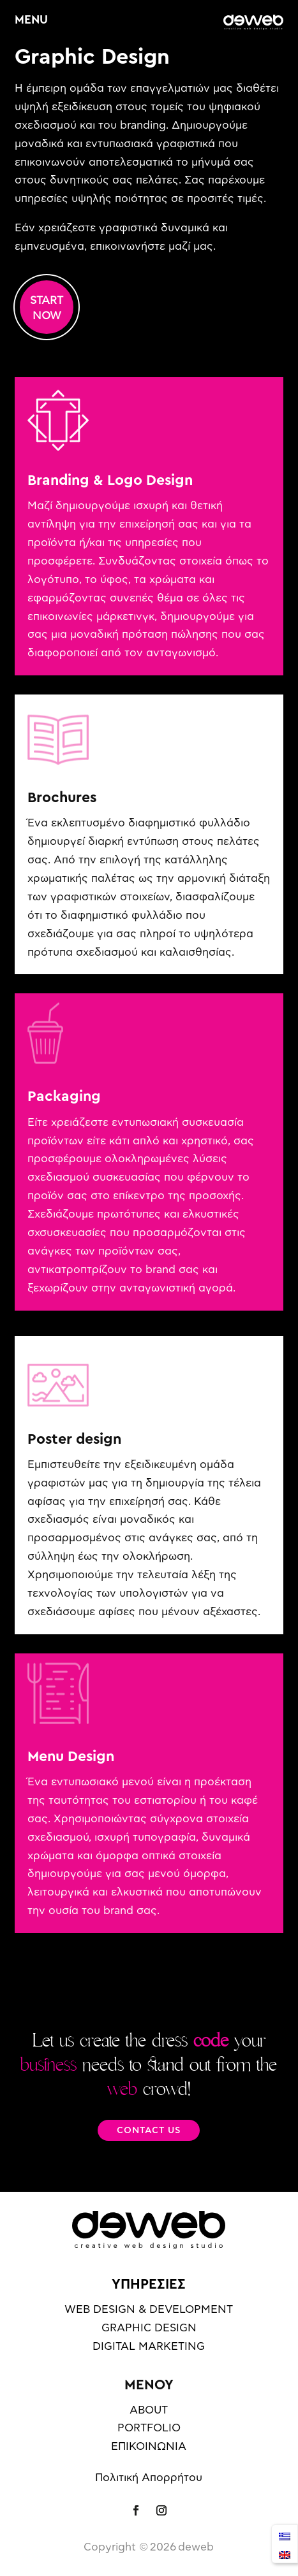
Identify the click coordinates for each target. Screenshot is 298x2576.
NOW (47, 315)
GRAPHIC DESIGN (149, 2327)
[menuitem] (284, 2535)
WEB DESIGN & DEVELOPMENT (148, 2309)
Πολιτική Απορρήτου (148, 2477)
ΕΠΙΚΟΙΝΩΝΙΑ (148, 2446)
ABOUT (149, 2410)
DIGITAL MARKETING (149, 2346)
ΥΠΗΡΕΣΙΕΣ (149, 2284)
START (46, 300)
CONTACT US (149, 2130)
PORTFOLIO (149, 2427)
